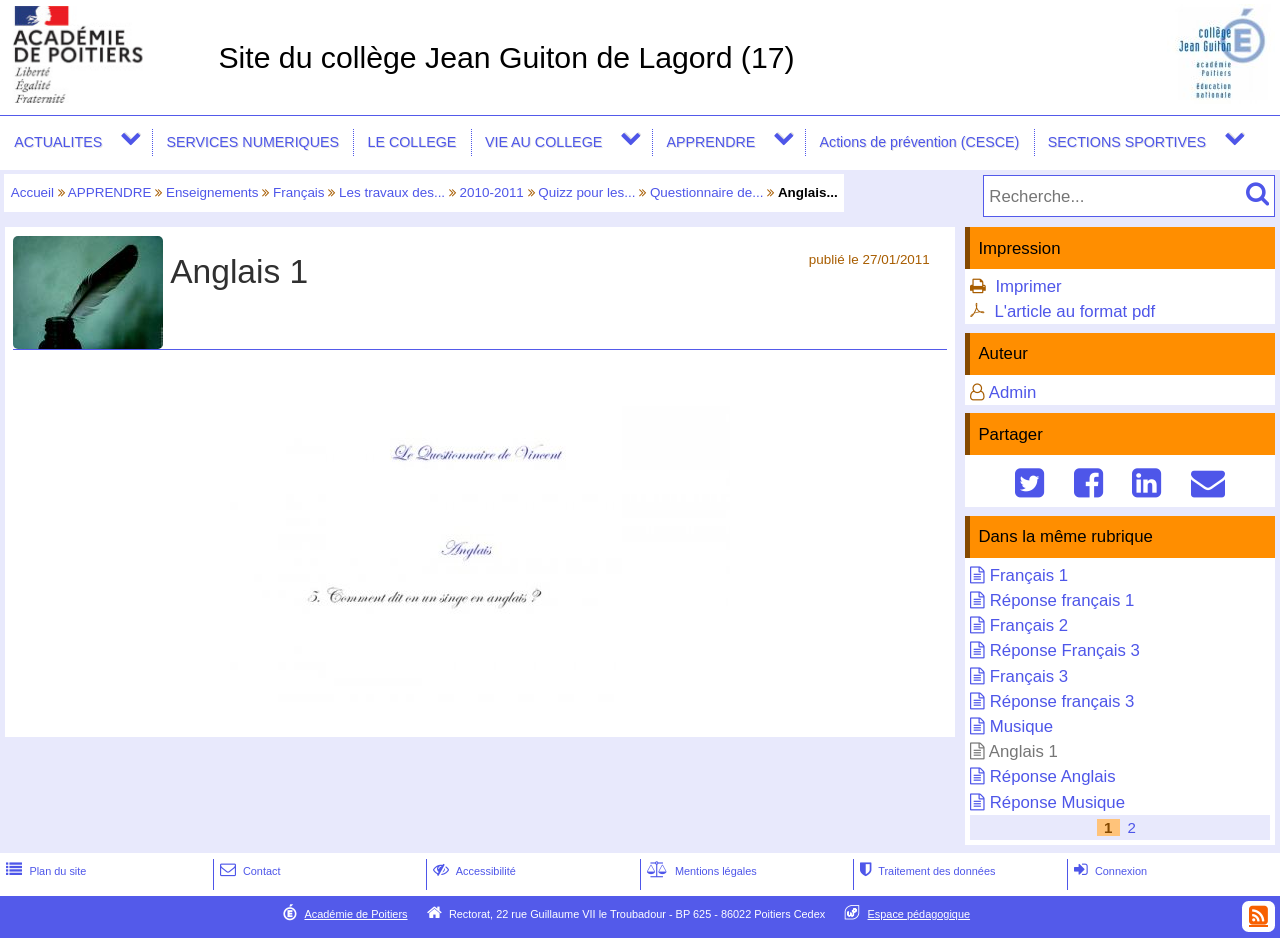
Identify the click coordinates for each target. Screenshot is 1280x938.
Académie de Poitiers (355, 914)
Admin (1013, 392)
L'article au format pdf (1074, 311)
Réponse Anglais (1053, 776)
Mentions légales (700, 871)
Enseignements (212, 192)
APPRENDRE (710, 142)
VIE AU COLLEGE (543, 142)
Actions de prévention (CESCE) (919, 142)
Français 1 (1029, 575)
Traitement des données (925, 871)
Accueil (32, 192)
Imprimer (1028, 286)
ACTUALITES (58, 142)
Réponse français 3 (1062, 701)
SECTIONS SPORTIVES (1127, 142)
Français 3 (1029, 676)
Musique (1021, 726)
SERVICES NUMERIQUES (252, 142)
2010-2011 (492, 192)
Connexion (1108, 871)
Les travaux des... (392, 192)
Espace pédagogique (919, 914)
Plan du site (44, 871)
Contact (248, 871)
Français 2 (1029, 625)
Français (299, 192)
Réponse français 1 (1062, 600)
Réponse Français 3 (1065, 650)
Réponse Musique (1057, 802)
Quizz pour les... (586, 192)
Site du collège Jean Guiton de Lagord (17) (506, 57)
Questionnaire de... (707, 192)
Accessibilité (472, 871)
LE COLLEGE (412, 142)
